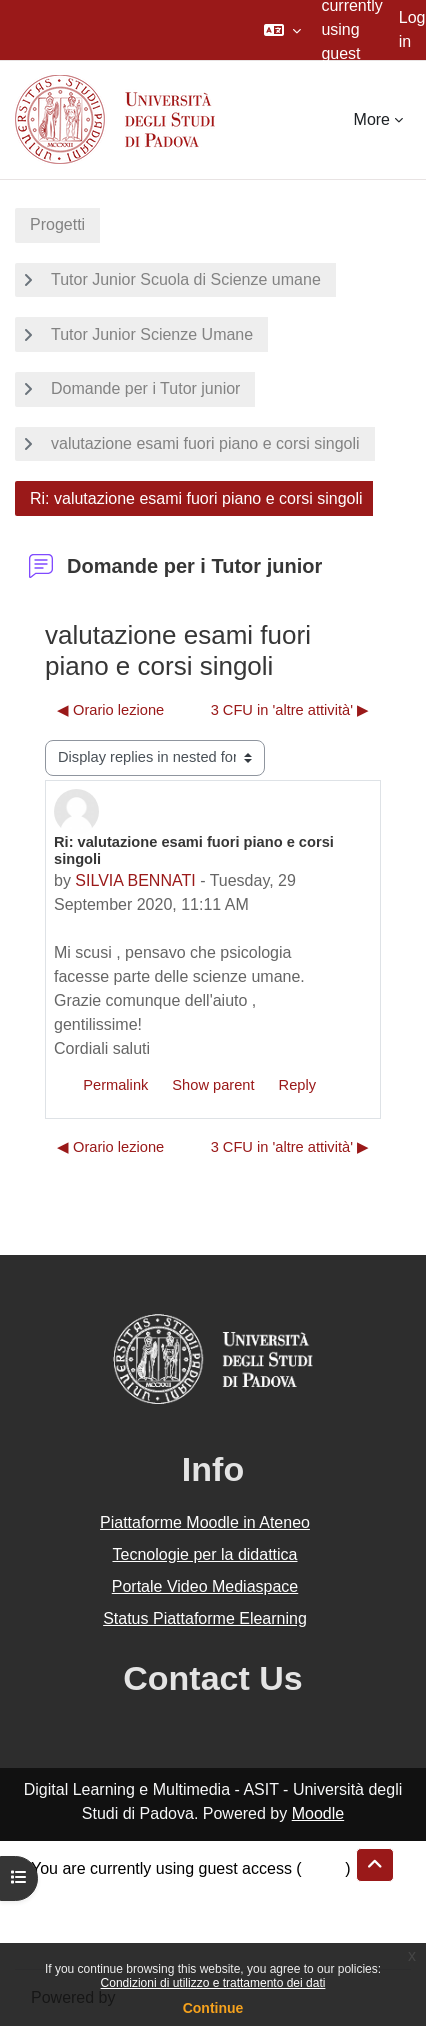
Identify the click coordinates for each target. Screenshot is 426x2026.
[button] (282, 30)
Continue (213, 2008)
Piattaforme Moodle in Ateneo (205, 1522)
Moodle (318, 1813)
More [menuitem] (372, 119)
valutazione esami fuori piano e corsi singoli (205, 443)
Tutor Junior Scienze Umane (152, 334)
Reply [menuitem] (297, 1085)
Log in (412, 29)
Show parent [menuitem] (213, 1085)
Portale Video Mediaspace (205, 1586)
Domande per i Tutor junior (145, 388)
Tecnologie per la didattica (204, 1554)
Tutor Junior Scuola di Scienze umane (186, 279)
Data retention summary (116, 1892)
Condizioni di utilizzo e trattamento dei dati (213, 1983)
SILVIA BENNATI (135, 880)
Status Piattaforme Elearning (205, 1618)
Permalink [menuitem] (115, 1085)
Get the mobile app (98, 1940)
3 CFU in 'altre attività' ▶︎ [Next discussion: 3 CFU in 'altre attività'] (290, 710)
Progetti (57, 224)
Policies (58, 1916)
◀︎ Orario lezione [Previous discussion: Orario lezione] (110, 710)
